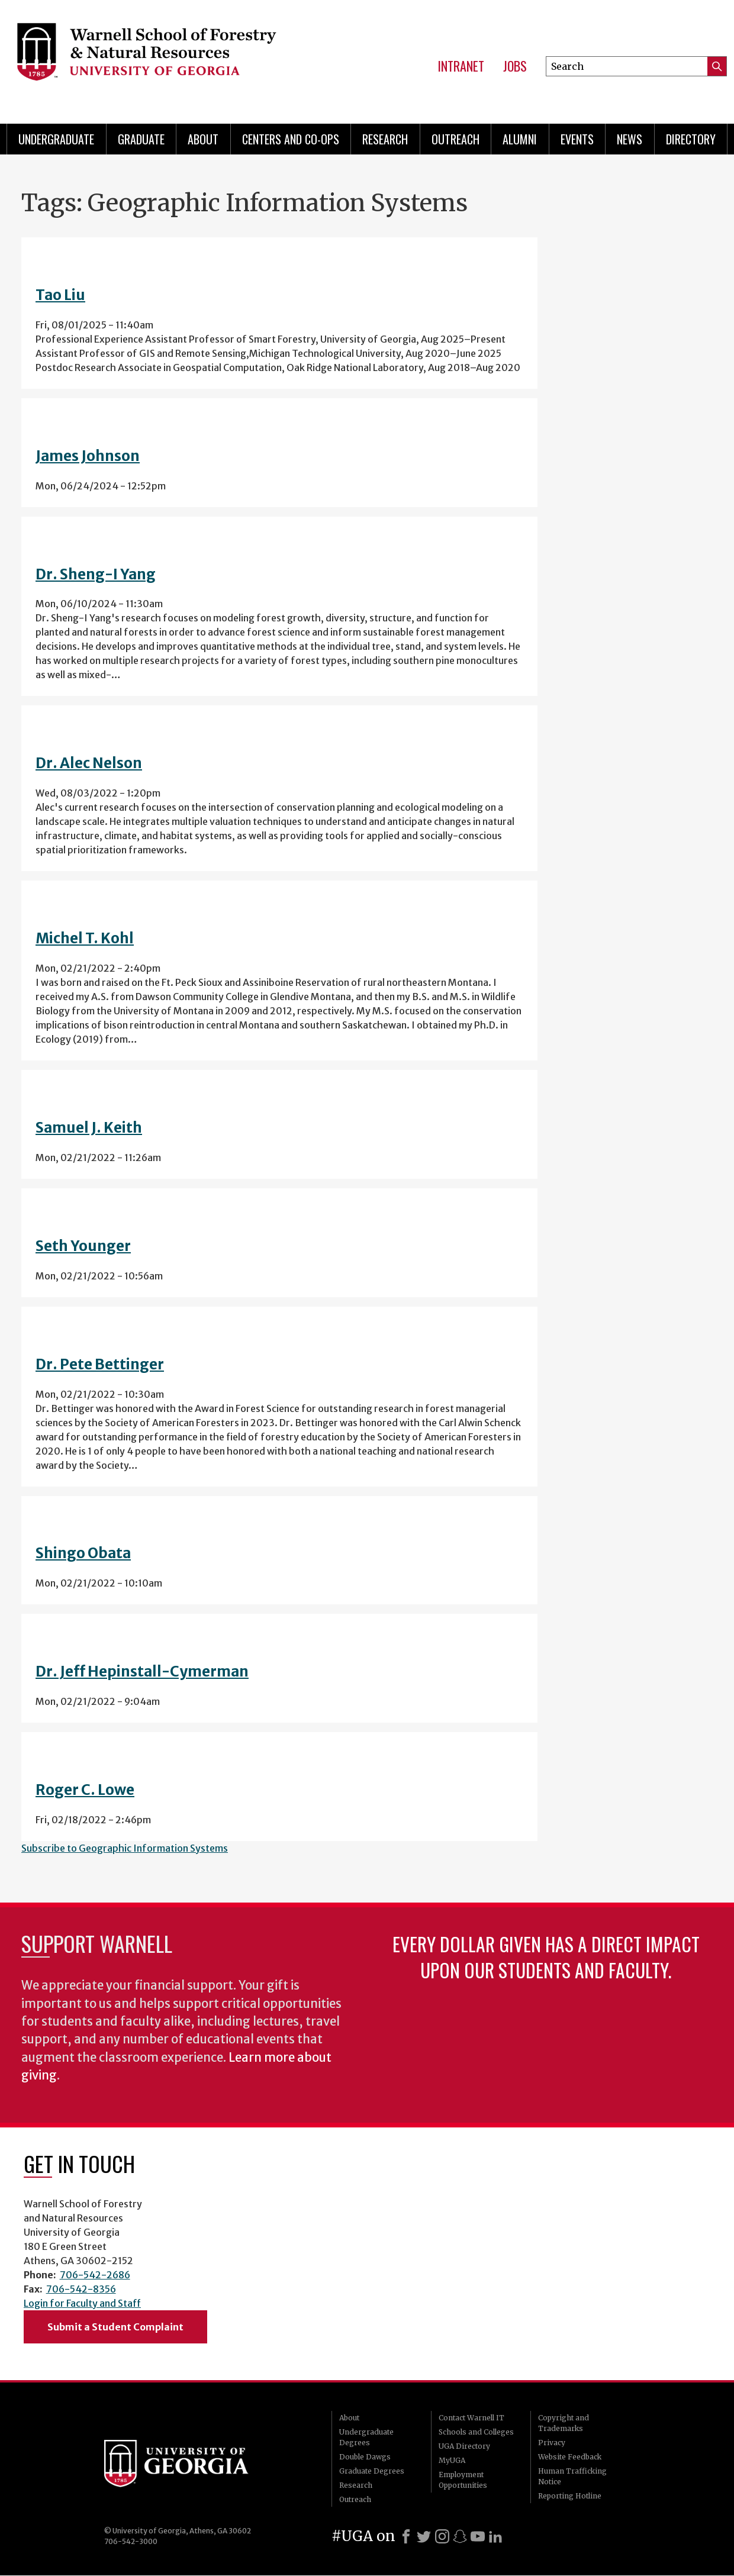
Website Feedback (569, 2456)
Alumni (520, 139)
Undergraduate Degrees (366, 2437)
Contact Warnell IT (471, 2417)
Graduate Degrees (371, 2471)
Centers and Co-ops (290, 139)
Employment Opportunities (463, 2480)
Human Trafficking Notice (572, 2476)
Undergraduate (56, 139)
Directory (691, 139)
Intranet (460, 66)
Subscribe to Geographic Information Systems (124, 1848)
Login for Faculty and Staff (82, 2303)
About (203, 139)
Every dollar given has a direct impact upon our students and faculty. (546, 1957)
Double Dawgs (365, 2456)
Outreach (455, 139)
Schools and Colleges (476, 2431)
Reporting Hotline (569, 2495)
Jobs (515, 66)
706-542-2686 (95, 2275)
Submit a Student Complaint (115, 2327)
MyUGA (452, 2460)
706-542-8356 (81, 2289)
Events (577, 139)
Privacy (551, 2442)
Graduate (141, 139)
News (629, 139)
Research (385, 139)
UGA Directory (464, 2446)
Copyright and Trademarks (563, 2423)
